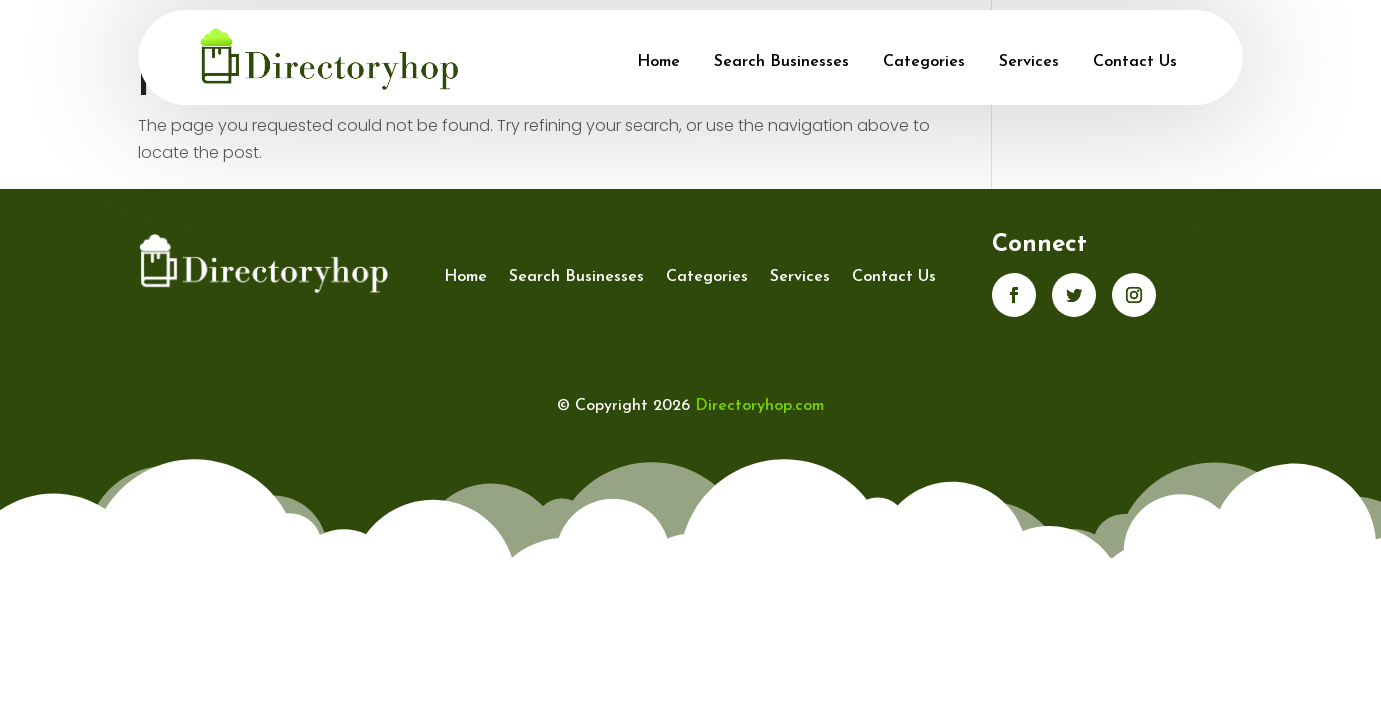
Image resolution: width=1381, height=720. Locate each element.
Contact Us (1135, 62)
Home (658, 62)
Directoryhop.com (759, 406)
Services (1029, 62)
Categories (924, 62)
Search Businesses (781, 62)
